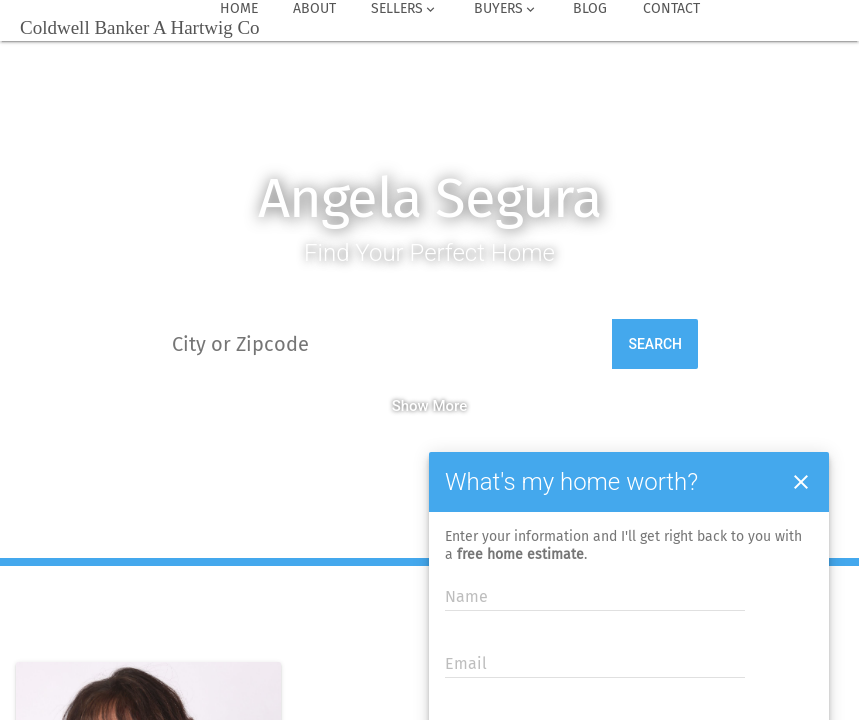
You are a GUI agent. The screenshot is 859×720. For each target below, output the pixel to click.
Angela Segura (429, 198)
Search (655, 344)
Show (410, 406)
